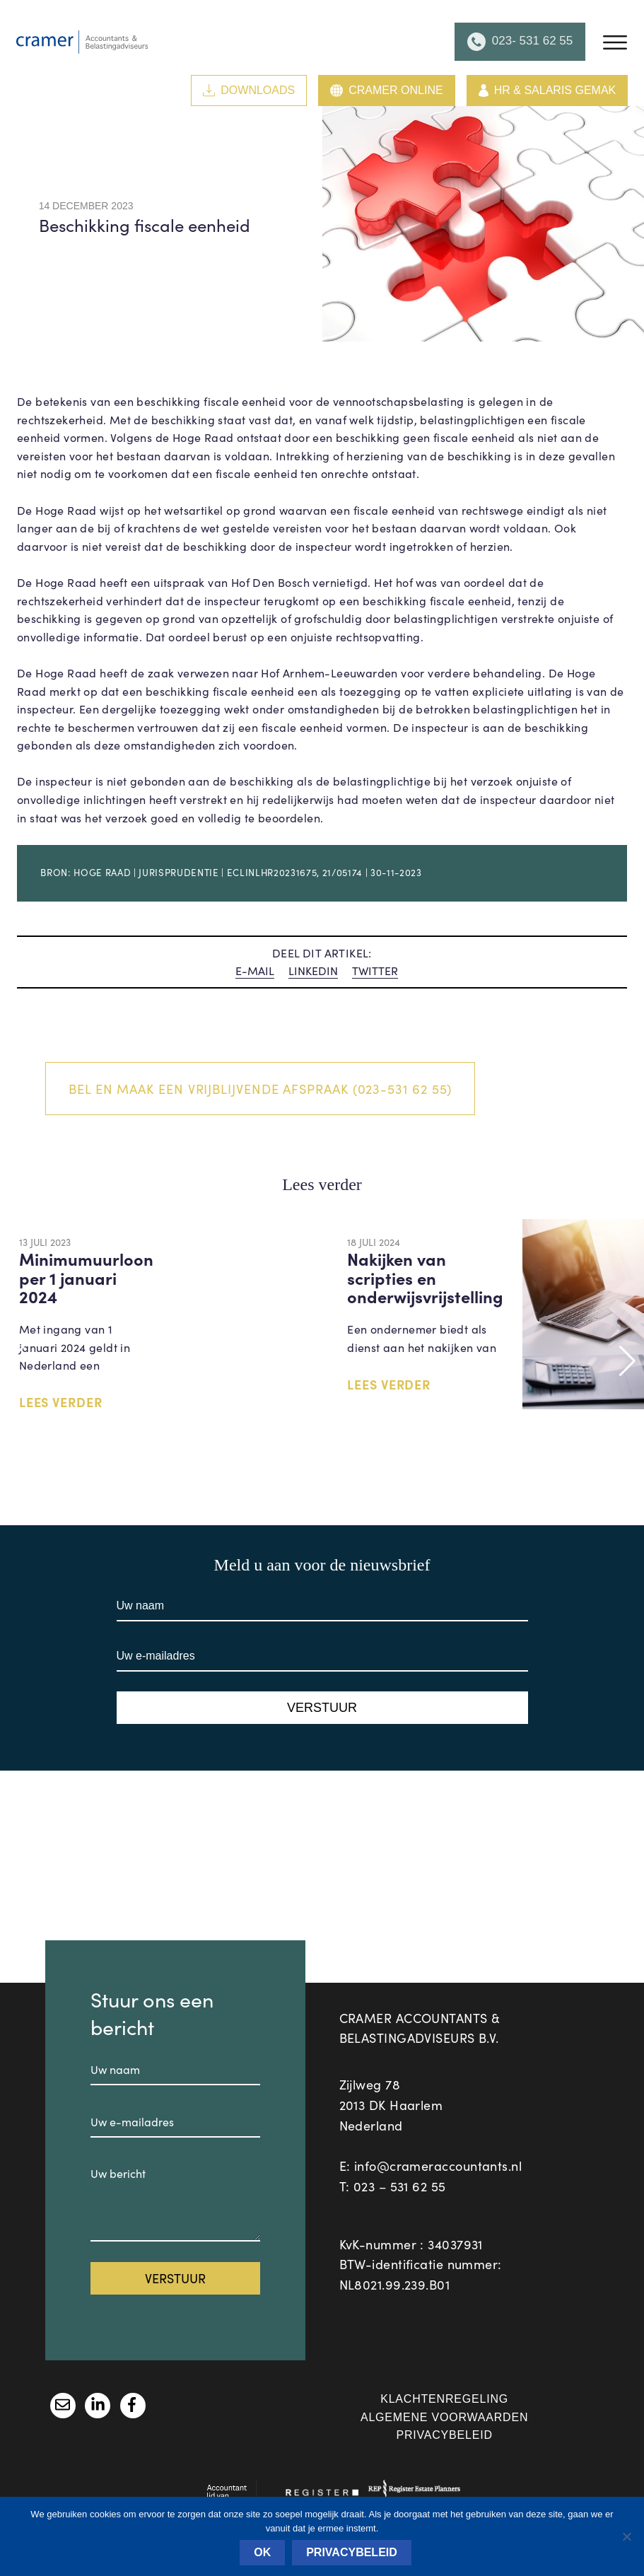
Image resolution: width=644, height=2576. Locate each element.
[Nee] (626, 2536)
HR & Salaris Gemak (547, 90)
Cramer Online (386, 90)
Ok (262, 2552)
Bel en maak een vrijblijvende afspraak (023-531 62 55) (260, 1088)
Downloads (249, 90)
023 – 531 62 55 (399, 2186)
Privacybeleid (444, 2435)
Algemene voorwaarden (444, 2417)
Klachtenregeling (444, 2399)
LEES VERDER (61, 1402)
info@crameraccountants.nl (438, 2165)
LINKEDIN (313, 970)
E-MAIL (254, 970)
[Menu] (615, 41)
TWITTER (375, 970)
